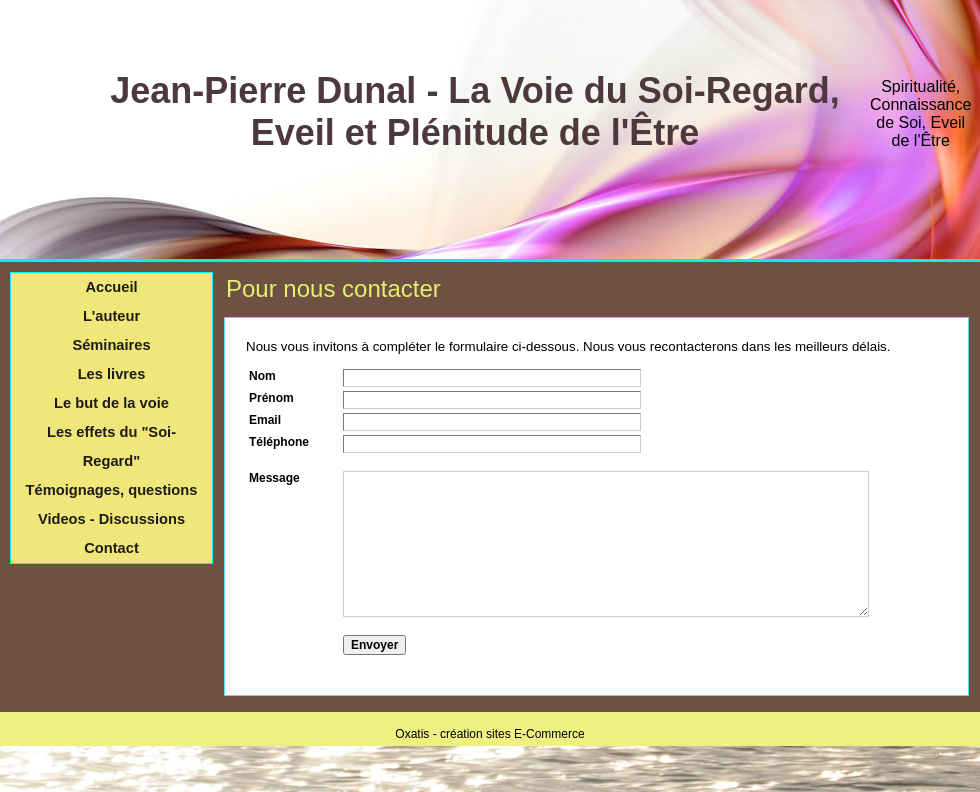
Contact (111, 548)
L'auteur (111, 316)
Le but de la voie (111, 403)
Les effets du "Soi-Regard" (111, 446)
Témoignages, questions (112, 490)
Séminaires (111, 345)
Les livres (112, 374)
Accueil (111, 287)
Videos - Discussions (111, 519)
